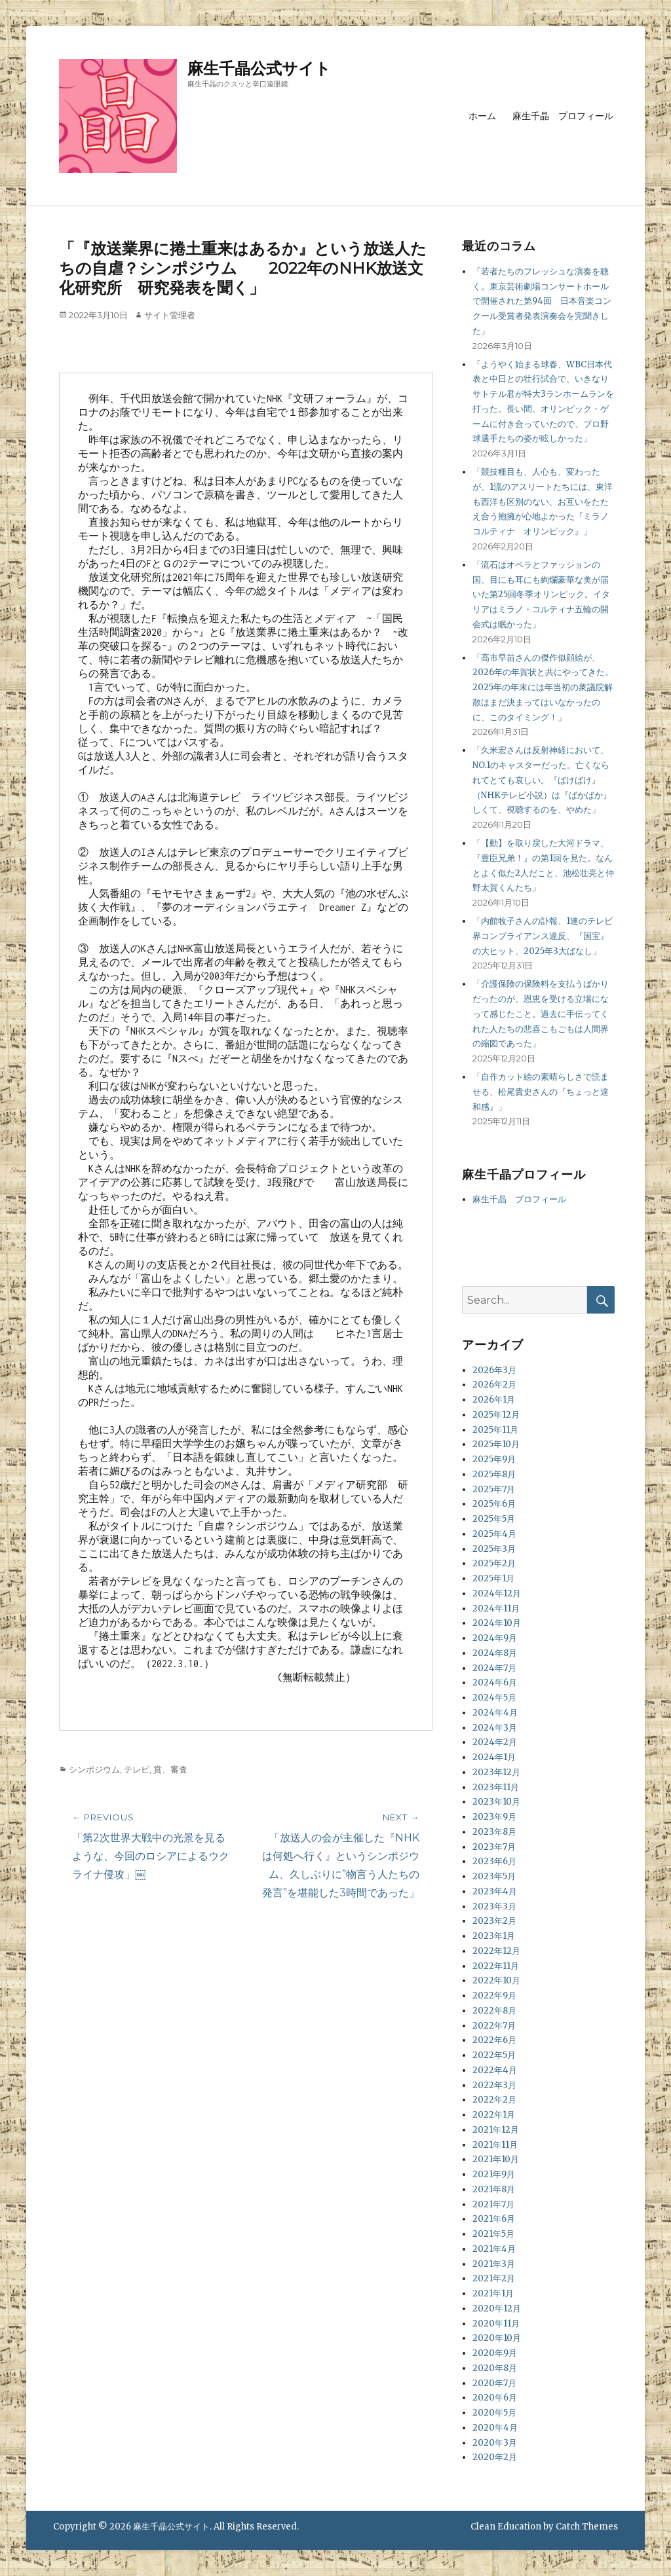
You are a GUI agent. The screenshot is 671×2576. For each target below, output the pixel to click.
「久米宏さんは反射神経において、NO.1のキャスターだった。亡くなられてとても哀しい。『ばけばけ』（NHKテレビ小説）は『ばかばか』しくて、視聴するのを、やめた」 (541, 780)
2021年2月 (493, 2278)
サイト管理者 (169, 315)
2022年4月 (494, 2070)
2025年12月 (496, 1414)
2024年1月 (494, 1757)
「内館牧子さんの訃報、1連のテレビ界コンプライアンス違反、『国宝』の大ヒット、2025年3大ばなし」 (542, 936)
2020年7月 (494, 2383)
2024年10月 (496, 1622)
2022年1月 (493, 2114)
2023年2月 (494, 1920)
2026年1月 (493, 1399)
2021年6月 (493, 2218)
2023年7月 (494, 1846)
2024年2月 (494, 1742)
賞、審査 (170, 1769)
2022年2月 (494, 2099)
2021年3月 (493, 2264)
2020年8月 (494, 2368)
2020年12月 (496, 2308)
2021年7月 (493, 2204)
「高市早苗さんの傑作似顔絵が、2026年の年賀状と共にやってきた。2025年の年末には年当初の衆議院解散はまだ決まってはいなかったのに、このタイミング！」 (542, 687)
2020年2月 (494, 2457)
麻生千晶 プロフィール (562, 116)
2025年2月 (494, 1563)
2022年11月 (495, 1966)
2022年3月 (494, 2085)
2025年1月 (493, 1578)
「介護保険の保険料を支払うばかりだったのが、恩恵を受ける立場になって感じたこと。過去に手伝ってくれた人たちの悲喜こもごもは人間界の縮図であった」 (540, 1013)
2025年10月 (496, 1444)
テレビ (136, 1769)
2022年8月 (494, 2010)
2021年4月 (494, 2248)
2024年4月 (495, 1712)
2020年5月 (494, 2412)
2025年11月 (495, 1429)
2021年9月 (493, 2174)
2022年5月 (494, 2055)
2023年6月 (494, 1861)
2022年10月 (496, 1980)
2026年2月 (494, 1384)
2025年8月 (494, 1474)
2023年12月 (496, 1772)
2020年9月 (494, 2353)
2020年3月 (494, 2442)
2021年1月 (493, 2293)
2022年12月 (496, 1951)
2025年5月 (493, 1518)
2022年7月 (494, 2025)
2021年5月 (493, 2233)
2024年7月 (494, 1668)
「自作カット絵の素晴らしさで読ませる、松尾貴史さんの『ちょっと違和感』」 (540, 1092)
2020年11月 (496, 2323)
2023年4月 (494, 1891)
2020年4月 (495, 2427)
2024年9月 (494, 1638)
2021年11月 (495, 2144)
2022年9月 (494, 1995)
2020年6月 (494, 2397)
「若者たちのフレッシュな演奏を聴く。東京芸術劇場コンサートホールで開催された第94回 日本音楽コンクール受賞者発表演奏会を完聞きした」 (541, 301)
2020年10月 (496, 2338)
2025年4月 (494, 1533)
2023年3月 (494, 1906)
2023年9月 (494, 1816)
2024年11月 (496, 1608)
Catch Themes (587, 2526)
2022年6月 (494, 2040)
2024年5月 (494, 1697)
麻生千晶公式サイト (259, 68)
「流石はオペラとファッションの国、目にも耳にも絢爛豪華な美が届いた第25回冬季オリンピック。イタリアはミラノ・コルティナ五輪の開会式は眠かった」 (541, 594)
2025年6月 (494, 1503)
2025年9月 (494, 1459)
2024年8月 (494, 1653)
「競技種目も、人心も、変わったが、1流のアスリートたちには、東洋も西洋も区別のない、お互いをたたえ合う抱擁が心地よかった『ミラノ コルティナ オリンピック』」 (544, 501)
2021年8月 (493, 2189)
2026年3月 (494, 1370)
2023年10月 (496, 1801)
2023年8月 (494, 1831)
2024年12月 (496, 1593)
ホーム (482, 116)
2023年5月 (494, 1876)
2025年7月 (493, 1489)
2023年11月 (495, 1787)
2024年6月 (494, 1682)
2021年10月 (495, 2159)
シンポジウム (94, 1769)
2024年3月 (494, 1727)
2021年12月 (495, 2129)
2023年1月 (493, 1935)
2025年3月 (494, 1549)
